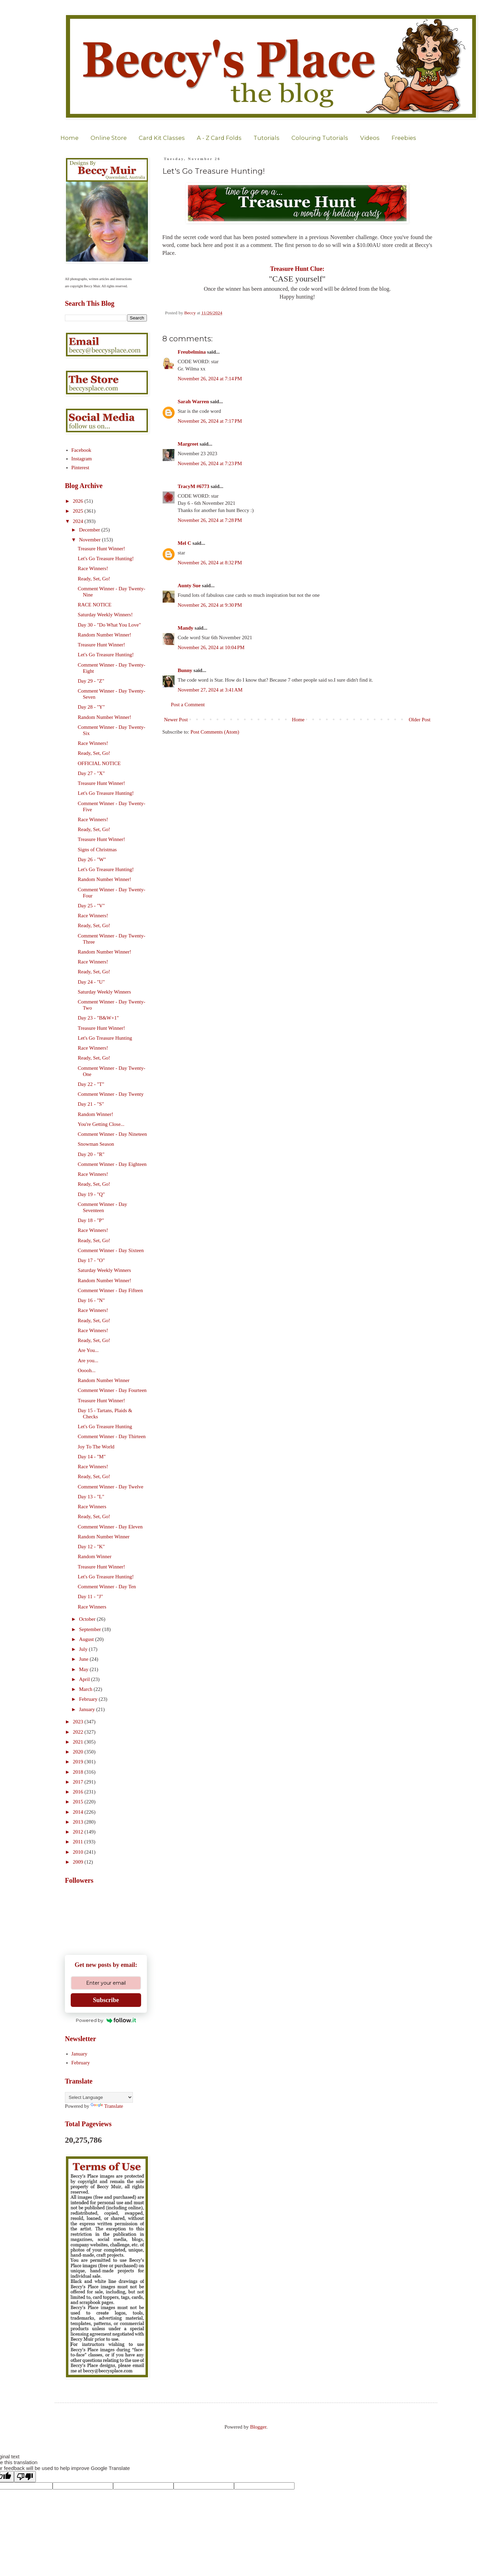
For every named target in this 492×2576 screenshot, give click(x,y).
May (84, 1669)
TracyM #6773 (193, 486)
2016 (78, 1792)
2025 (78, 511)
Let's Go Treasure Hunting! (106, 558)
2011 (78, 1841)
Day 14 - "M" (92, 1456)
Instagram (81, 458)
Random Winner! (95, 1114)
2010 (78, 1852)
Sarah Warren (193, 401)
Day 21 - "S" (91, 1104)
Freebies (404, 137)
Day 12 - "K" (91, 1546)
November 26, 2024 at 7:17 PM (210, 421)
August (87, 1639)
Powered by (106, 2020)
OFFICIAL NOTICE (99, 763)
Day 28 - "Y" (91, 707)
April (85, 1679)
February (89, 1699)
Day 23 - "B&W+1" (98, 1018)
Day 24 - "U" (91, 982)
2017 (78, 1782)
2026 (78, 501)
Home (69, 137)
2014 (78, 1812)
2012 (78, 1832)
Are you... (88, 1360)
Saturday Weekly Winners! (105, 614)
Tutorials (266, 137)
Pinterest (80, 467)
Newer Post (176, 719)
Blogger (258, 2427)
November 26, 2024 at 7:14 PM (210, 378)
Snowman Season (96, 1144)
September (90, 1629)
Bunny (185, 670)
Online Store (109, 137)
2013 (78, 1822)
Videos (370, 137)
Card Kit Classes (162, 137)
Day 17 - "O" (91, 1260)
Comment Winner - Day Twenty (111, 1094)
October (88, 1619)
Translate (107, 2106)
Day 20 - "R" (91, 1154)
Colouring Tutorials (319, 137)
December (90, 530)
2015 (78, 1801)
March (86, 1689)
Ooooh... (87, 1370)
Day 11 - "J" (90, 1596)
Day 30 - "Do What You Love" (109, 625)
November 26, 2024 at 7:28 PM (210, 520)
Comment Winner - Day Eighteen (112, 1164)
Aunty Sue (189, 585)
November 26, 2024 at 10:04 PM (211, 647)
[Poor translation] (25, 2476)
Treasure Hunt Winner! (101, 548)
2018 (78, 1772)
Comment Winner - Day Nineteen (112, 1134)
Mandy (185, 628)
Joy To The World (96, 1446)
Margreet (188, 444)
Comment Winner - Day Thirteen (112, 1436)
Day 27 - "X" (91, 773)
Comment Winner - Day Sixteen (111, 1250)
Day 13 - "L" (91, 1496)
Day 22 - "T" (91, 1084)
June (84, 1659)
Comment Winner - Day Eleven (110, 1526)
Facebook (81, 450)
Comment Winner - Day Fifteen (110, 1290)
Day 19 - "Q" (91, 1194)
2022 (78, 1732)
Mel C (184, 543)
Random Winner (95, 1556)
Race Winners (92, 1506)
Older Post (419, 719)
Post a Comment (188, 704)
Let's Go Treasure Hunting (105, 1038)
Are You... (88, 1350)
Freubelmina (192, 352)
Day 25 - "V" (91, 905)
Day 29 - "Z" (91, 681)
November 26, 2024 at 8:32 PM (210, 562)
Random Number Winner (104, 1380)
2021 (78, 1742)
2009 (78, 1862)
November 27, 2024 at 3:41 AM (210, 690)
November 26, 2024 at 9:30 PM (210, 605)
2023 (78, 1721)
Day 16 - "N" (91, 1300)
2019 (78, 1761)
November (90, 539)
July (84, 1649)
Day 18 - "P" (91, 1220)
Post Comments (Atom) (215, 732)
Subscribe (106, 2000)
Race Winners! (93, 568)
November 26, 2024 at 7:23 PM (210, 463)
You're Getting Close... (101, 1124)
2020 (78, 1751)
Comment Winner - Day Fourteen (112, 1390)
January (87, 1709)
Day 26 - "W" (92, 859)
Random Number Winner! (105, 635)
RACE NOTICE (95, 604)
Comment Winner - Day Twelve (111, 1486)
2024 (78, 521)
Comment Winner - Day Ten (107, 1586)
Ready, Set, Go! (94, 578)
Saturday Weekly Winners (104, 992)
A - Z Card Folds (219, 137)
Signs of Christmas (97, 849)
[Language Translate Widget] (99, 2097)
